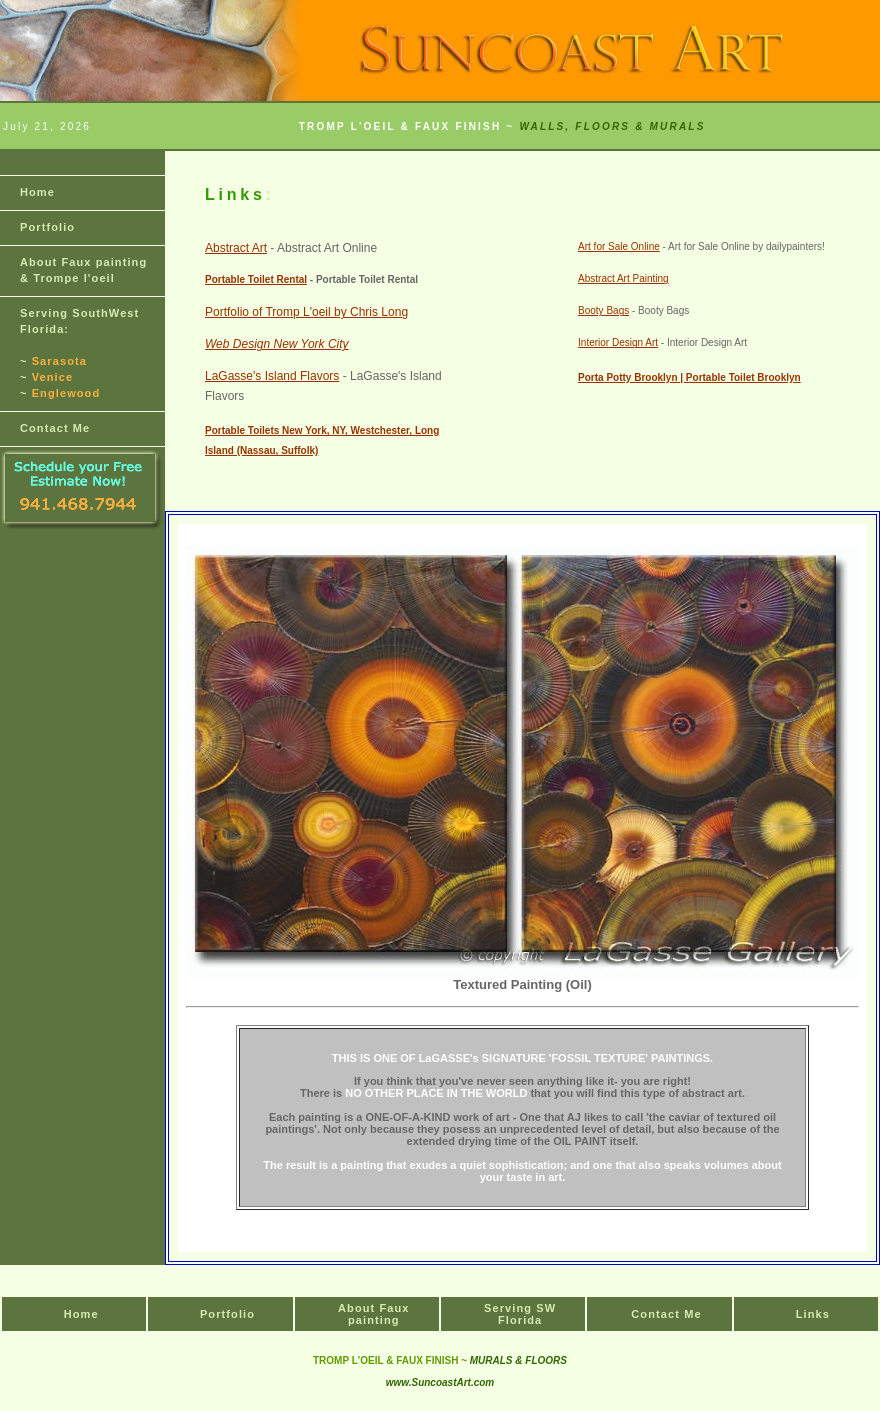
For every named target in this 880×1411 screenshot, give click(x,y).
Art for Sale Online (619, 246)
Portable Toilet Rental (256, 279)
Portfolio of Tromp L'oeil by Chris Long (306, 312)
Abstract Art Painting (623, 278)
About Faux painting (374, 1314)
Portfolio (47, 227)
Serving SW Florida (520, 1314)
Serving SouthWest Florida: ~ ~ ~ (79, 353)
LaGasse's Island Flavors (272, 376)
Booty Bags (603, 310)
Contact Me (55, 428)
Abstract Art (236, 248)
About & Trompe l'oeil (83, 270)
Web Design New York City (277, 344)
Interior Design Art (618, 342)
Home (37, 192)
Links (813, 1314)
